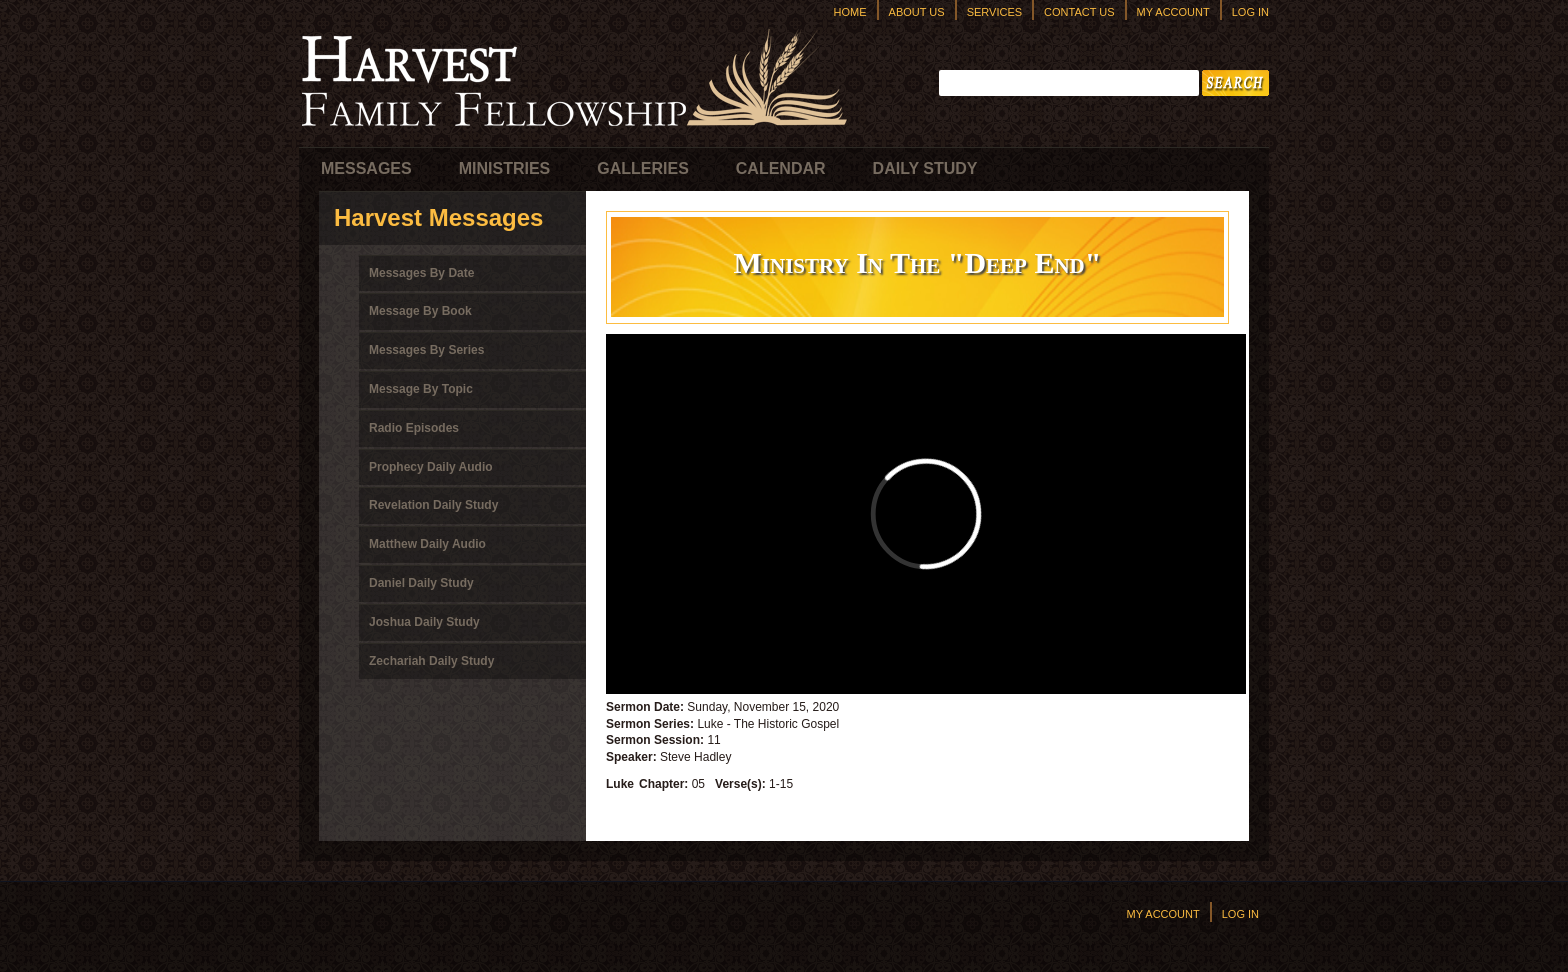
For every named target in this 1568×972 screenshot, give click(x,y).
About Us (917, 12)
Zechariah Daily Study (431, 661)
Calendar (781, 168)
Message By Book (420, 311)
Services (994, 12)
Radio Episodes (414, 428)
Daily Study (925, 168)
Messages (366, 168)
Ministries (505, 168)
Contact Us (1079, 12)
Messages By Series (426, 350)
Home (850, 12)
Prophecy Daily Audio (431, 467)
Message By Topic (421, 389)
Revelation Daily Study (433, 505)
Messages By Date (421, 273)
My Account (1173, 12)
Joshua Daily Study (424, 622)
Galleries (643, 168)
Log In (1250, 12)
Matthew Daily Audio (427, 544)
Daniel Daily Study (421, 583)
